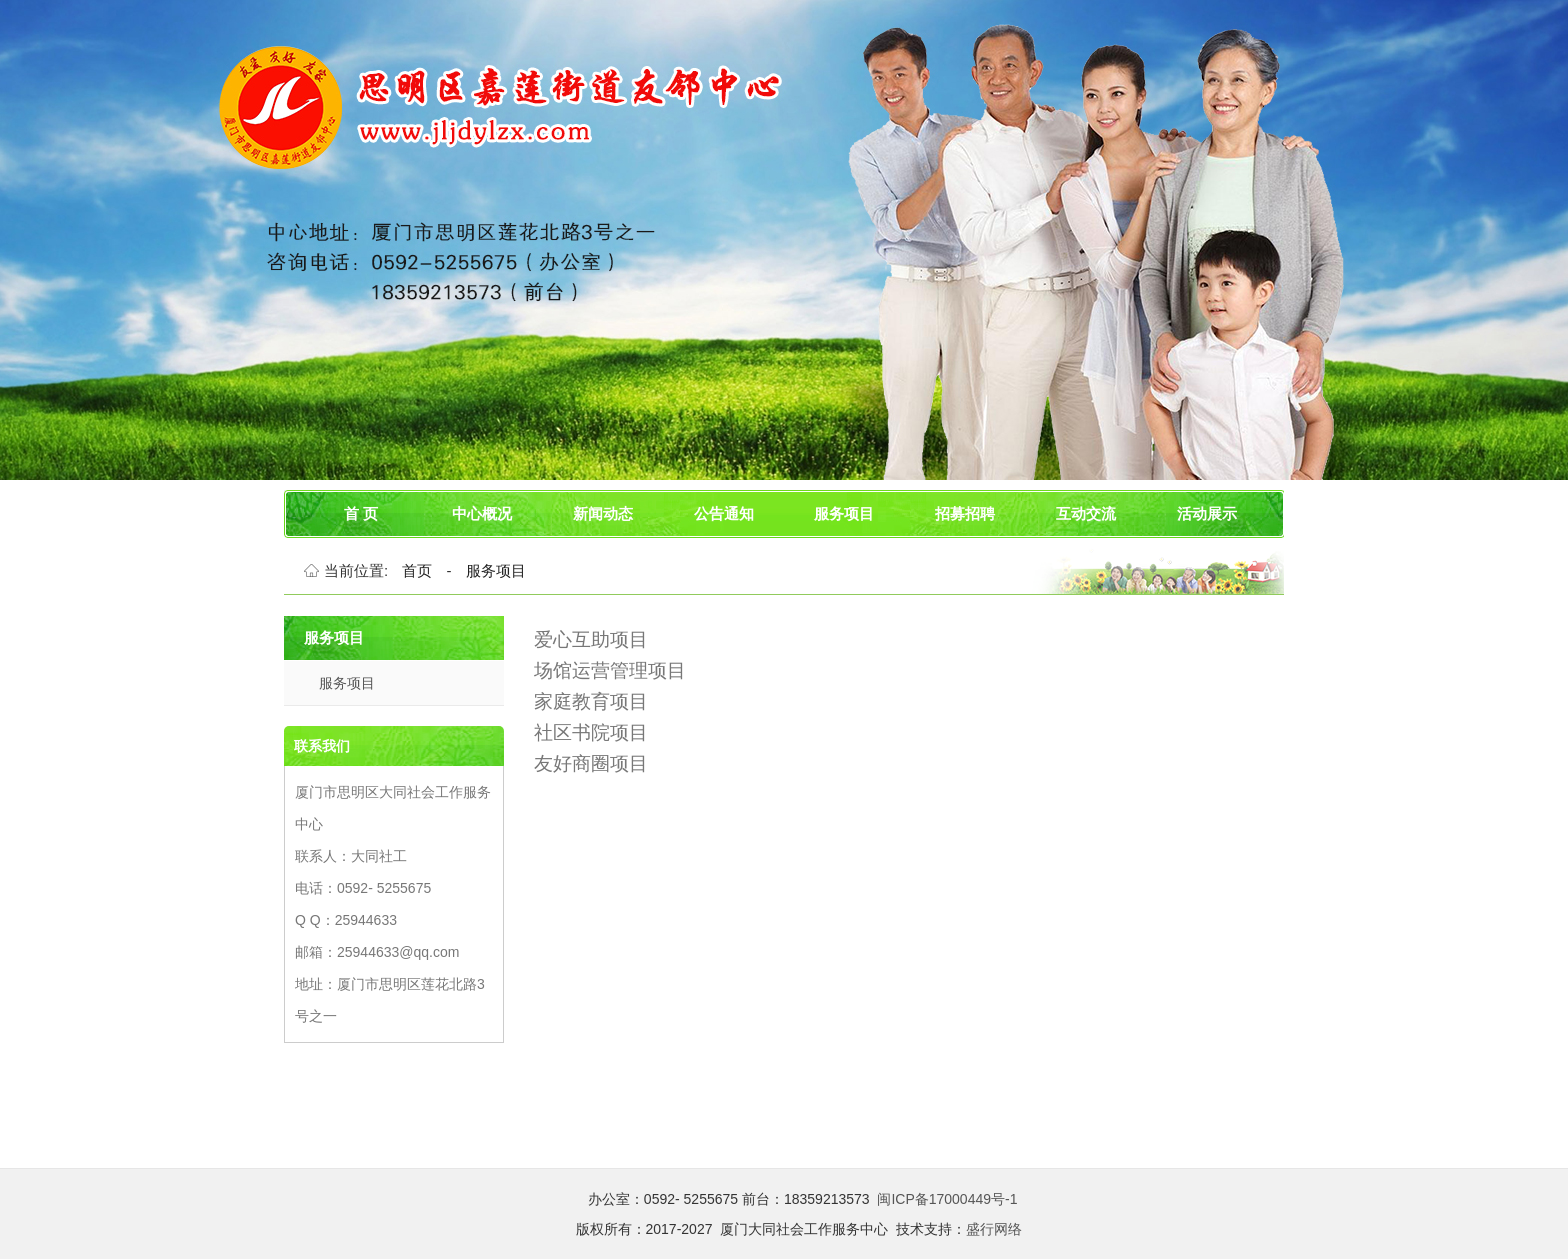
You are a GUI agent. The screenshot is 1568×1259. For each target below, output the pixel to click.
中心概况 (482, 513)
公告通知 (724, 513)
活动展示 (1207, 513)
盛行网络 (994, 1229)
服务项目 (844, 513)
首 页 (361, 513)
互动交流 (1086, 513)
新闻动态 (603, 513)
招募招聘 (965, 513)
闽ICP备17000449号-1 (947, 1199)
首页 (417, 570)
